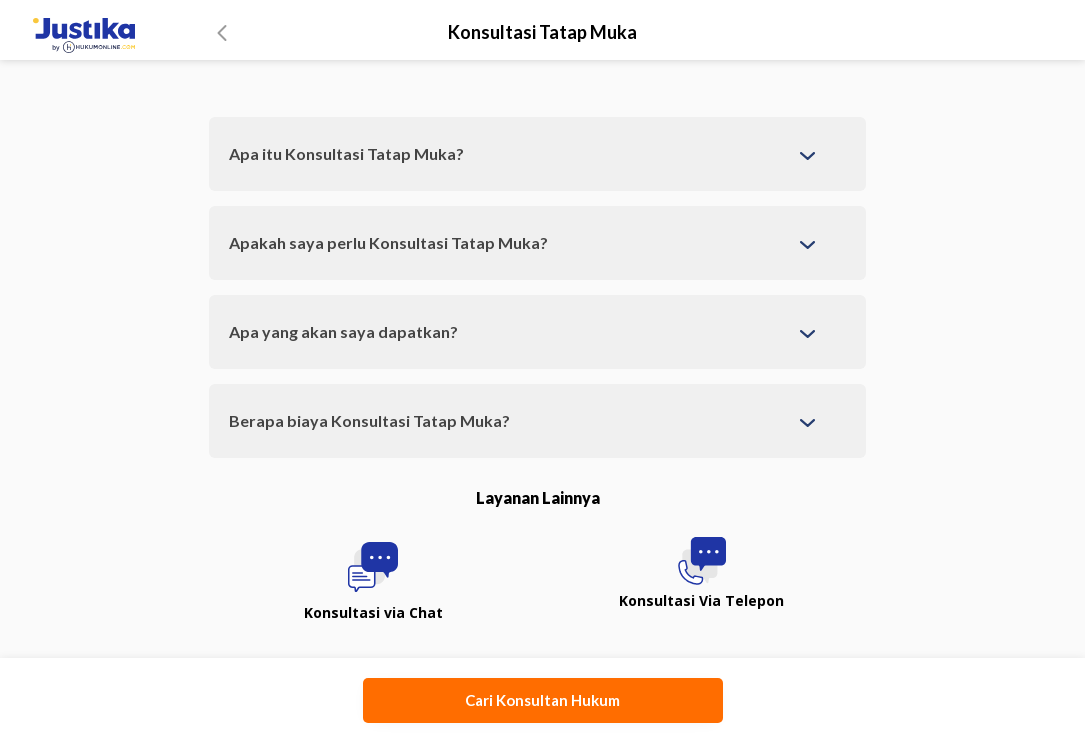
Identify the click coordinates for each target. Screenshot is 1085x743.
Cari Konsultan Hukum (542, 700)
